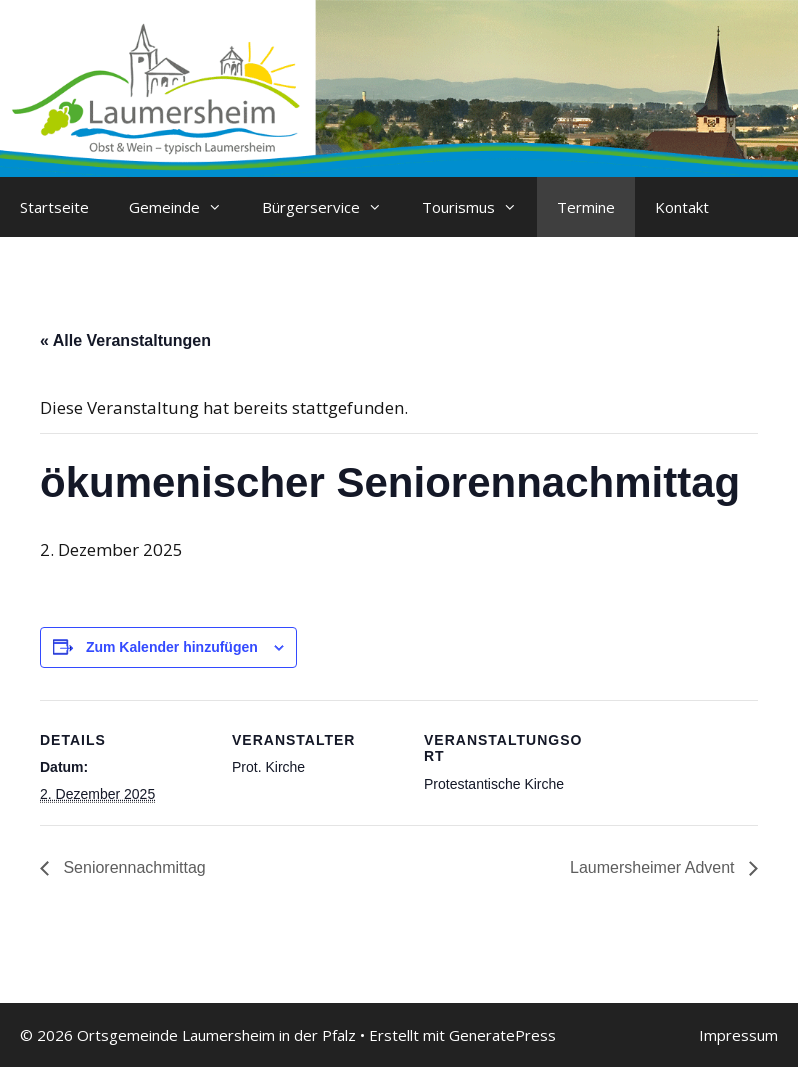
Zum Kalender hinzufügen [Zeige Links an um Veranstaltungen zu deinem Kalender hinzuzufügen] (172, 647)
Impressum (738, 1035)
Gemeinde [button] (185, 207)
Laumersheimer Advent (654, 867)
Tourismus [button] (479, 207)
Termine (586, 207)
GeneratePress (502, 1035)
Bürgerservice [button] (332, 207)
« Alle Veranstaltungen (125, 340)
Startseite (54, 207)
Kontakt (682, 207)
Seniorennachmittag (132, 867)
